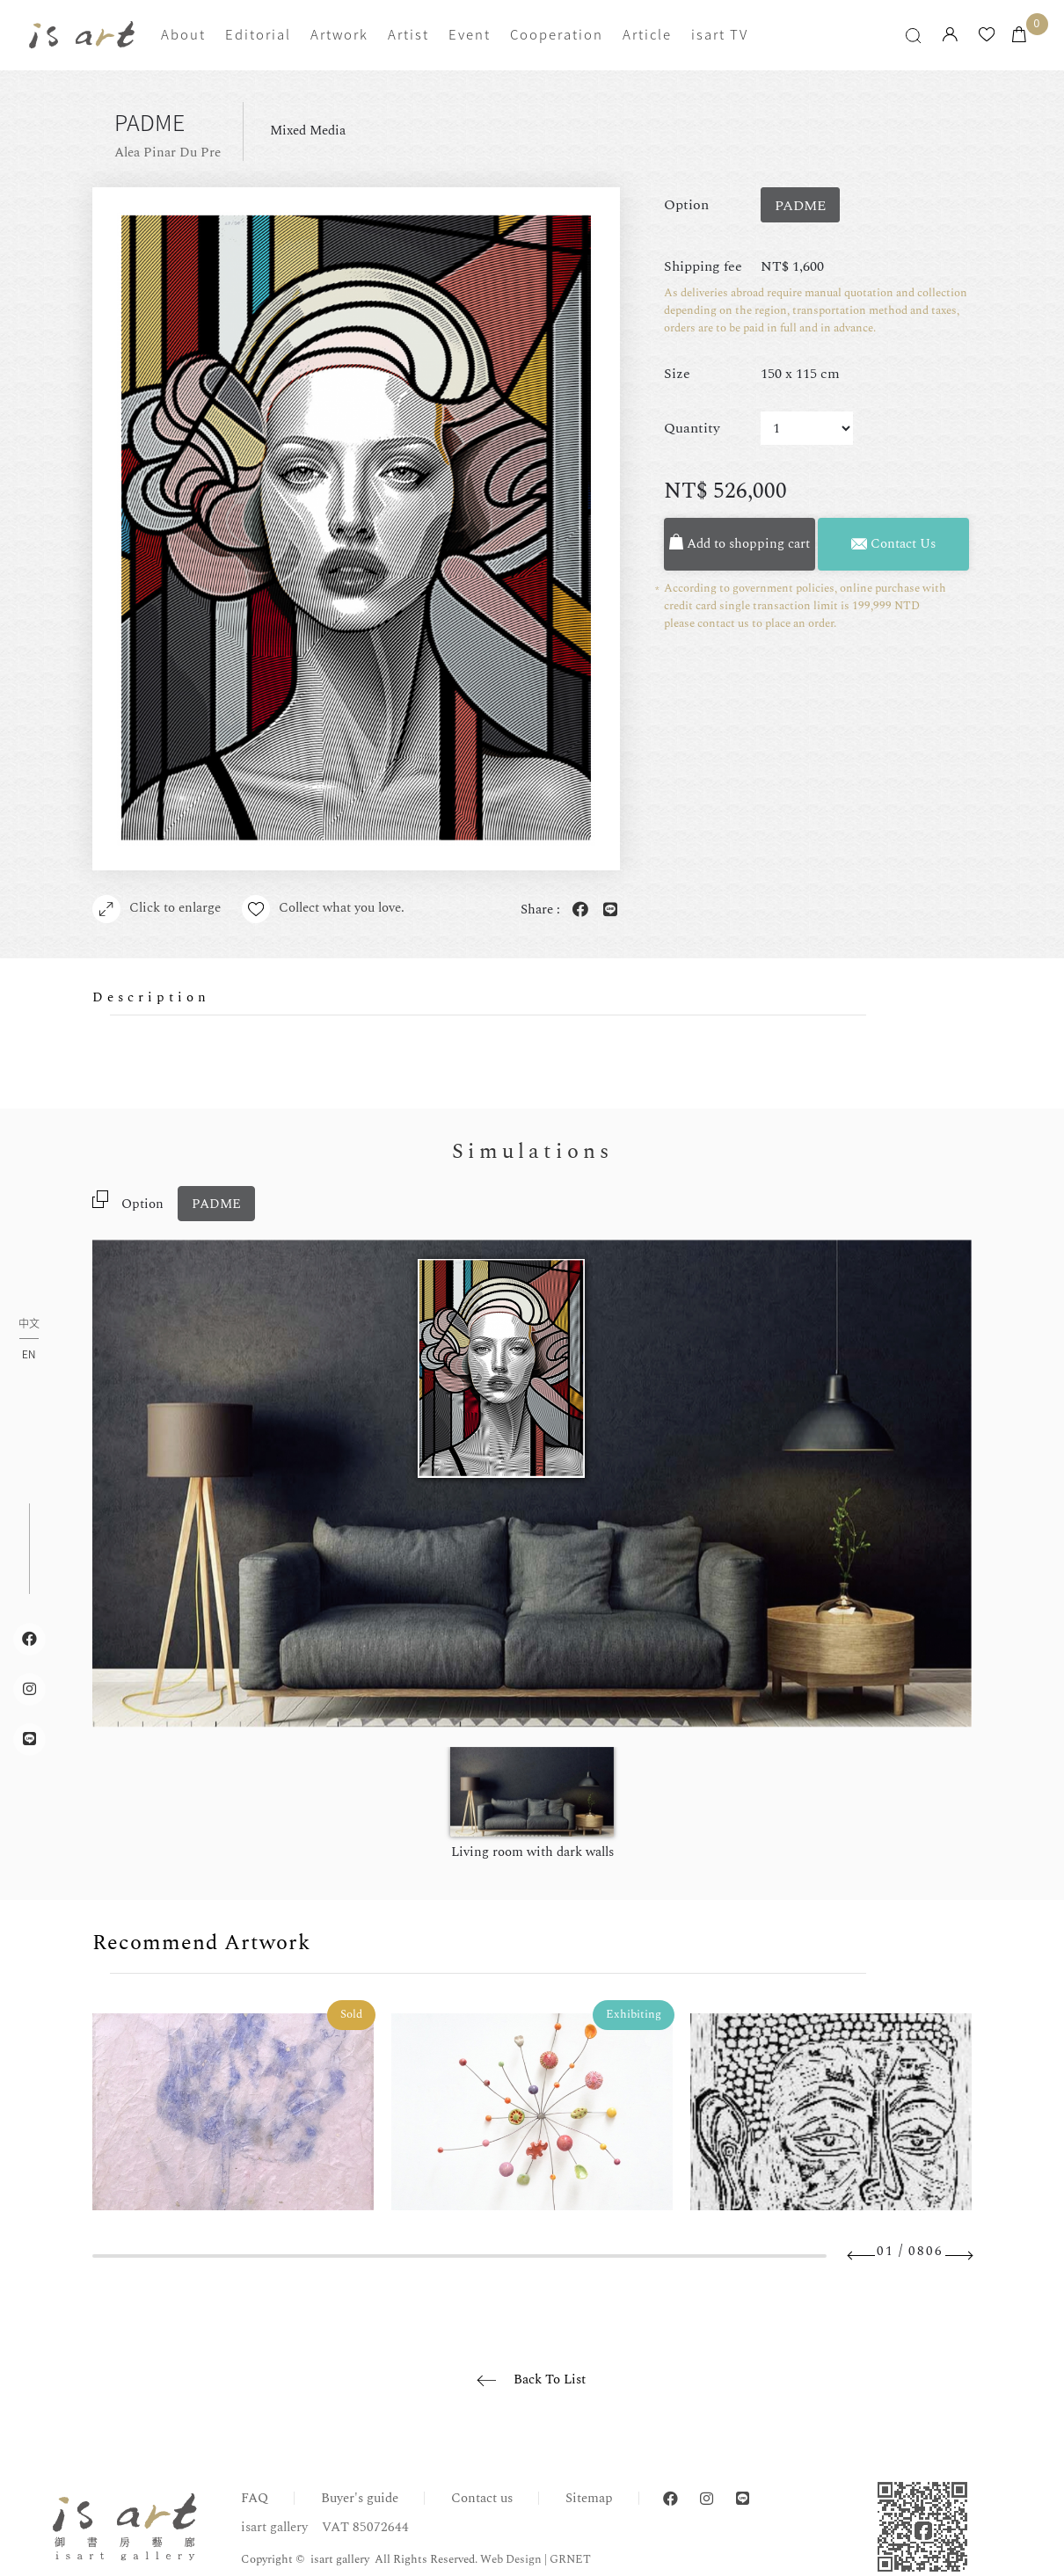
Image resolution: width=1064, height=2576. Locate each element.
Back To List (550, 2379)
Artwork (339, 34)
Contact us (482, 2498)
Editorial (258, 34)
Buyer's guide (359, 2498)
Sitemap (589, 2498)
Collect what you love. (323, 909)
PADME (216, 1204)
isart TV (719, 34)
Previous (862, 2255)
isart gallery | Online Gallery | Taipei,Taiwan (82, 34)
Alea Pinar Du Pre (167, 152)
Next (958, 2255)
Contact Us (893, 544)
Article (647, 34)
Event (469, 34)
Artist (408, 34)
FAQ (254, 2498)
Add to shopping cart (739, 544)
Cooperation (556, 34)
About (183, 34)
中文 (29, 1324)
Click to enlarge (156, 909)
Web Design (511, 2559)
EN (28, 1354)
